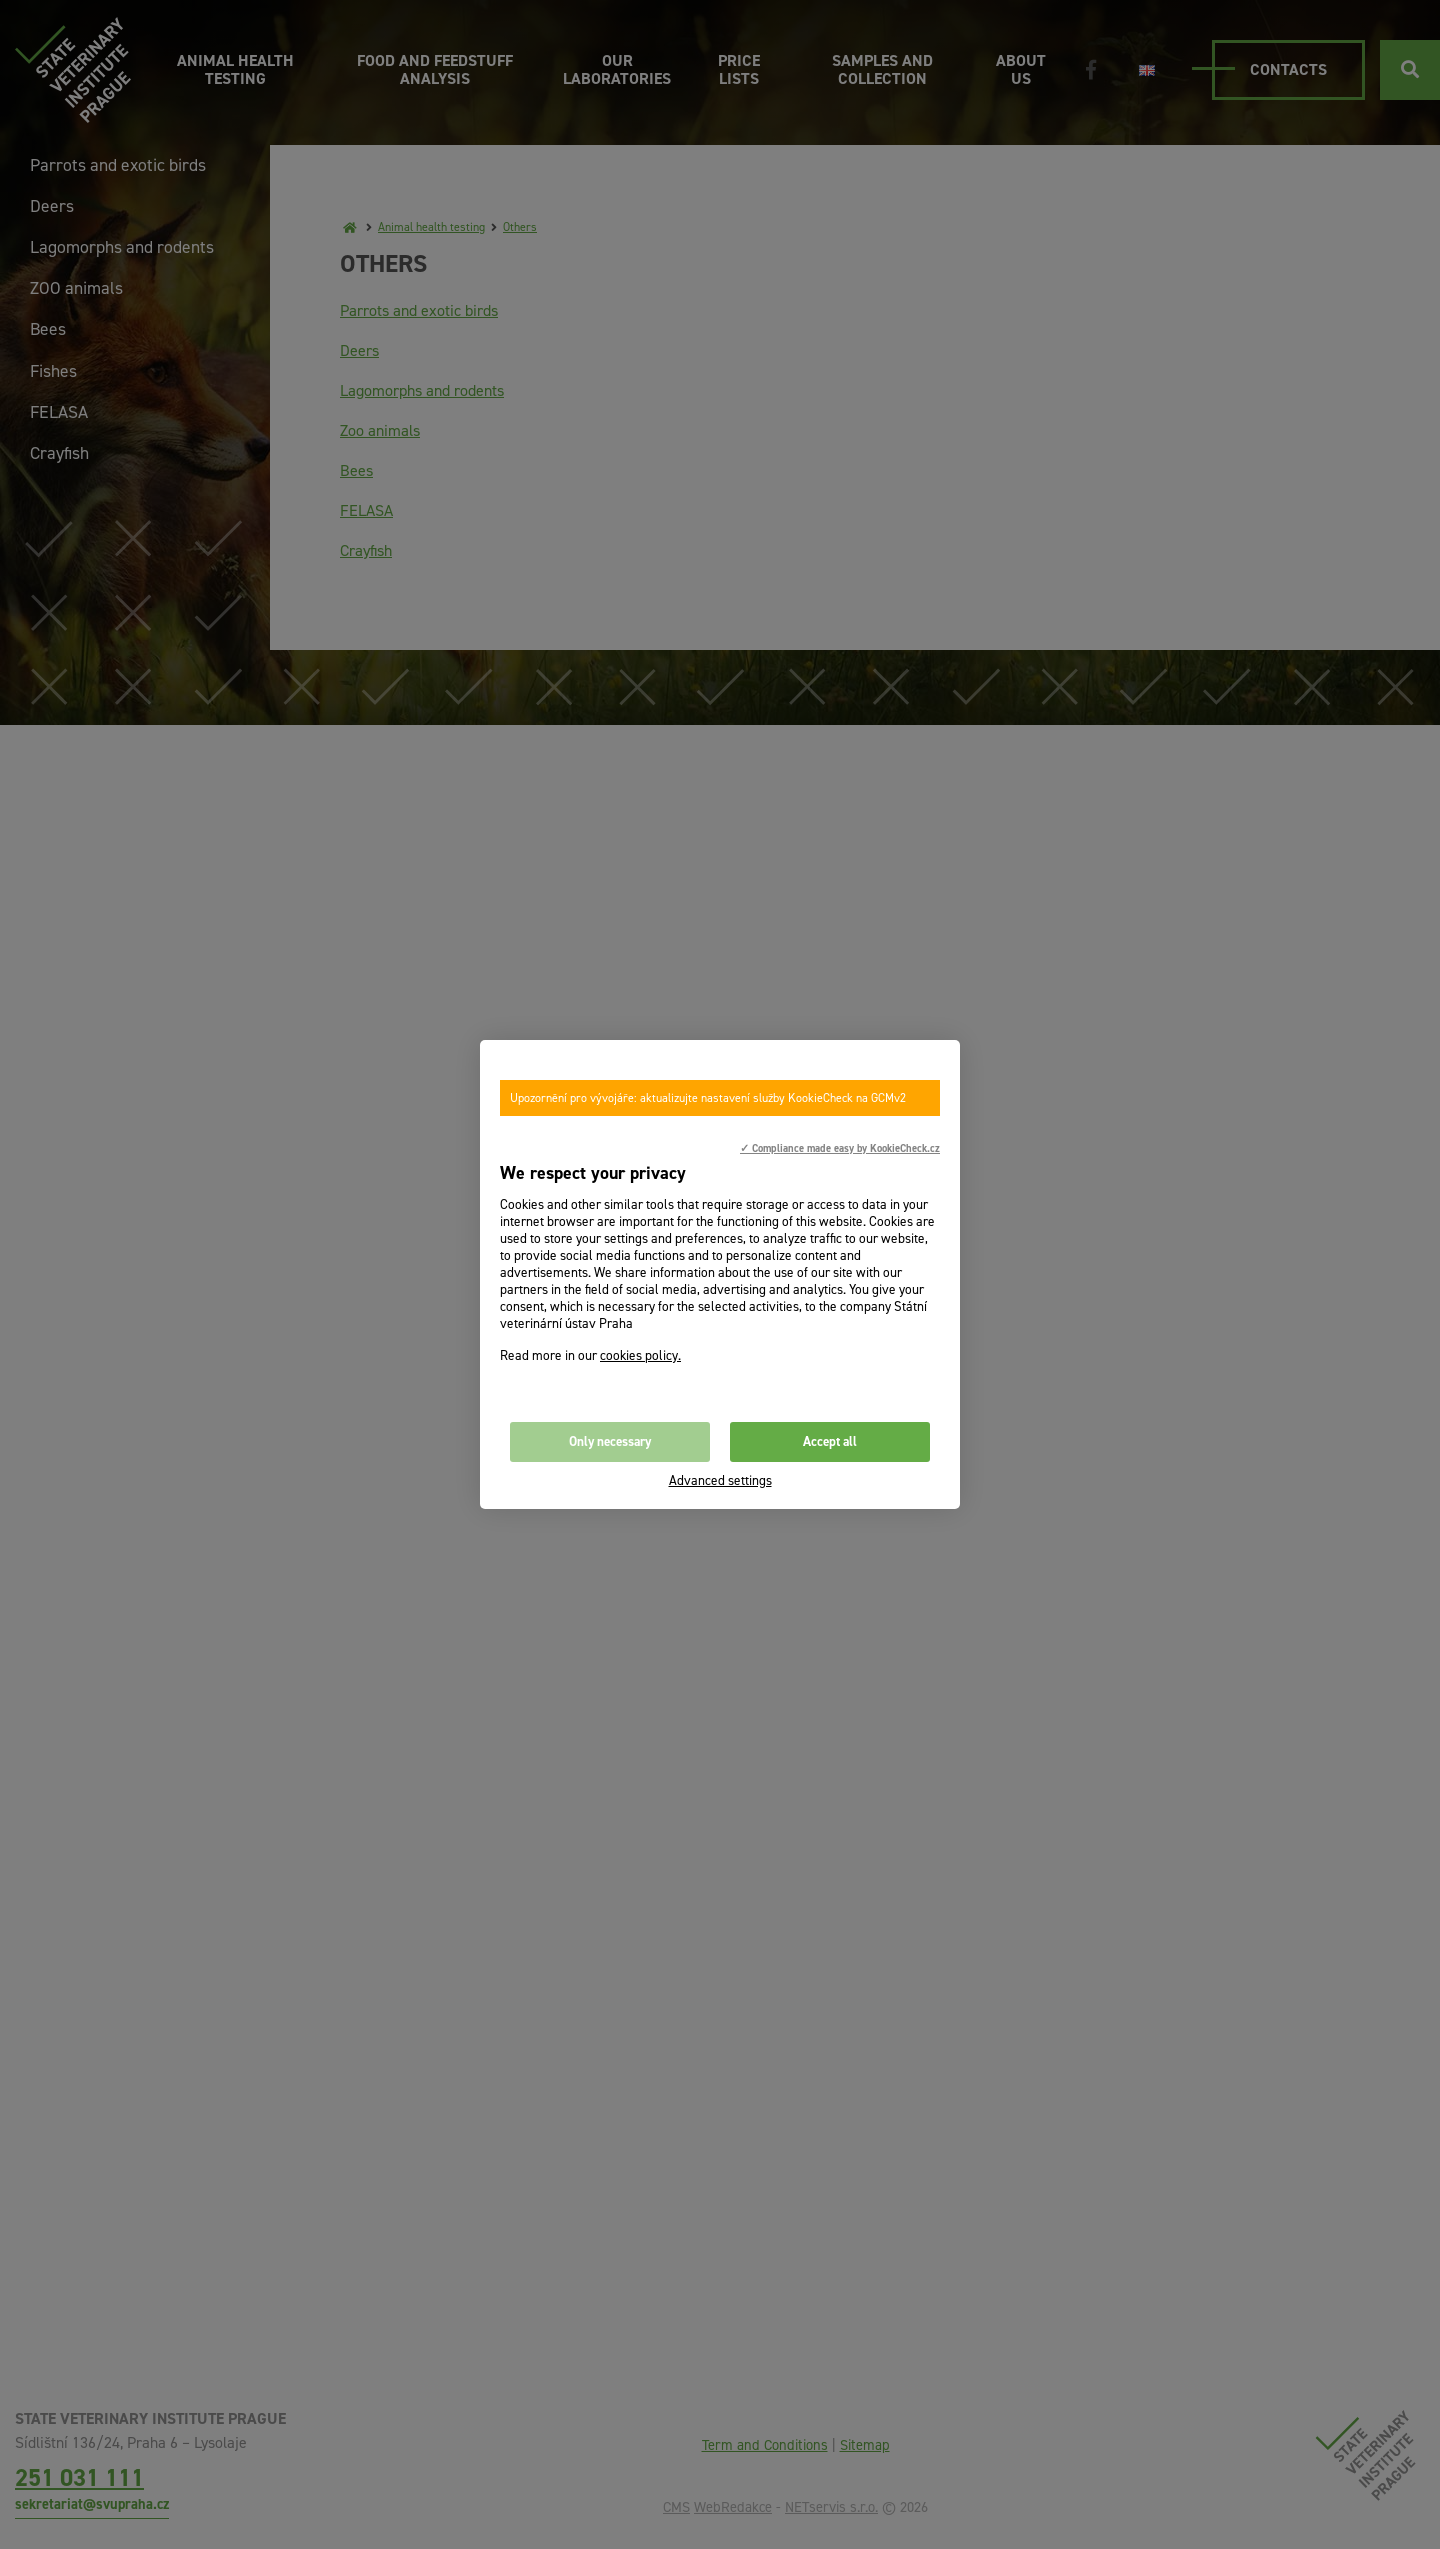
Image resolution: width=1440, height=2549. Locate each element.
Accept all (830, 1441)
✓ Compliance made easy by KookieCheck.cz (840, 1148)
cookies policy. (640, 1355)
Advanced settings (720, 1480)
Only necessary (610, 1441)
